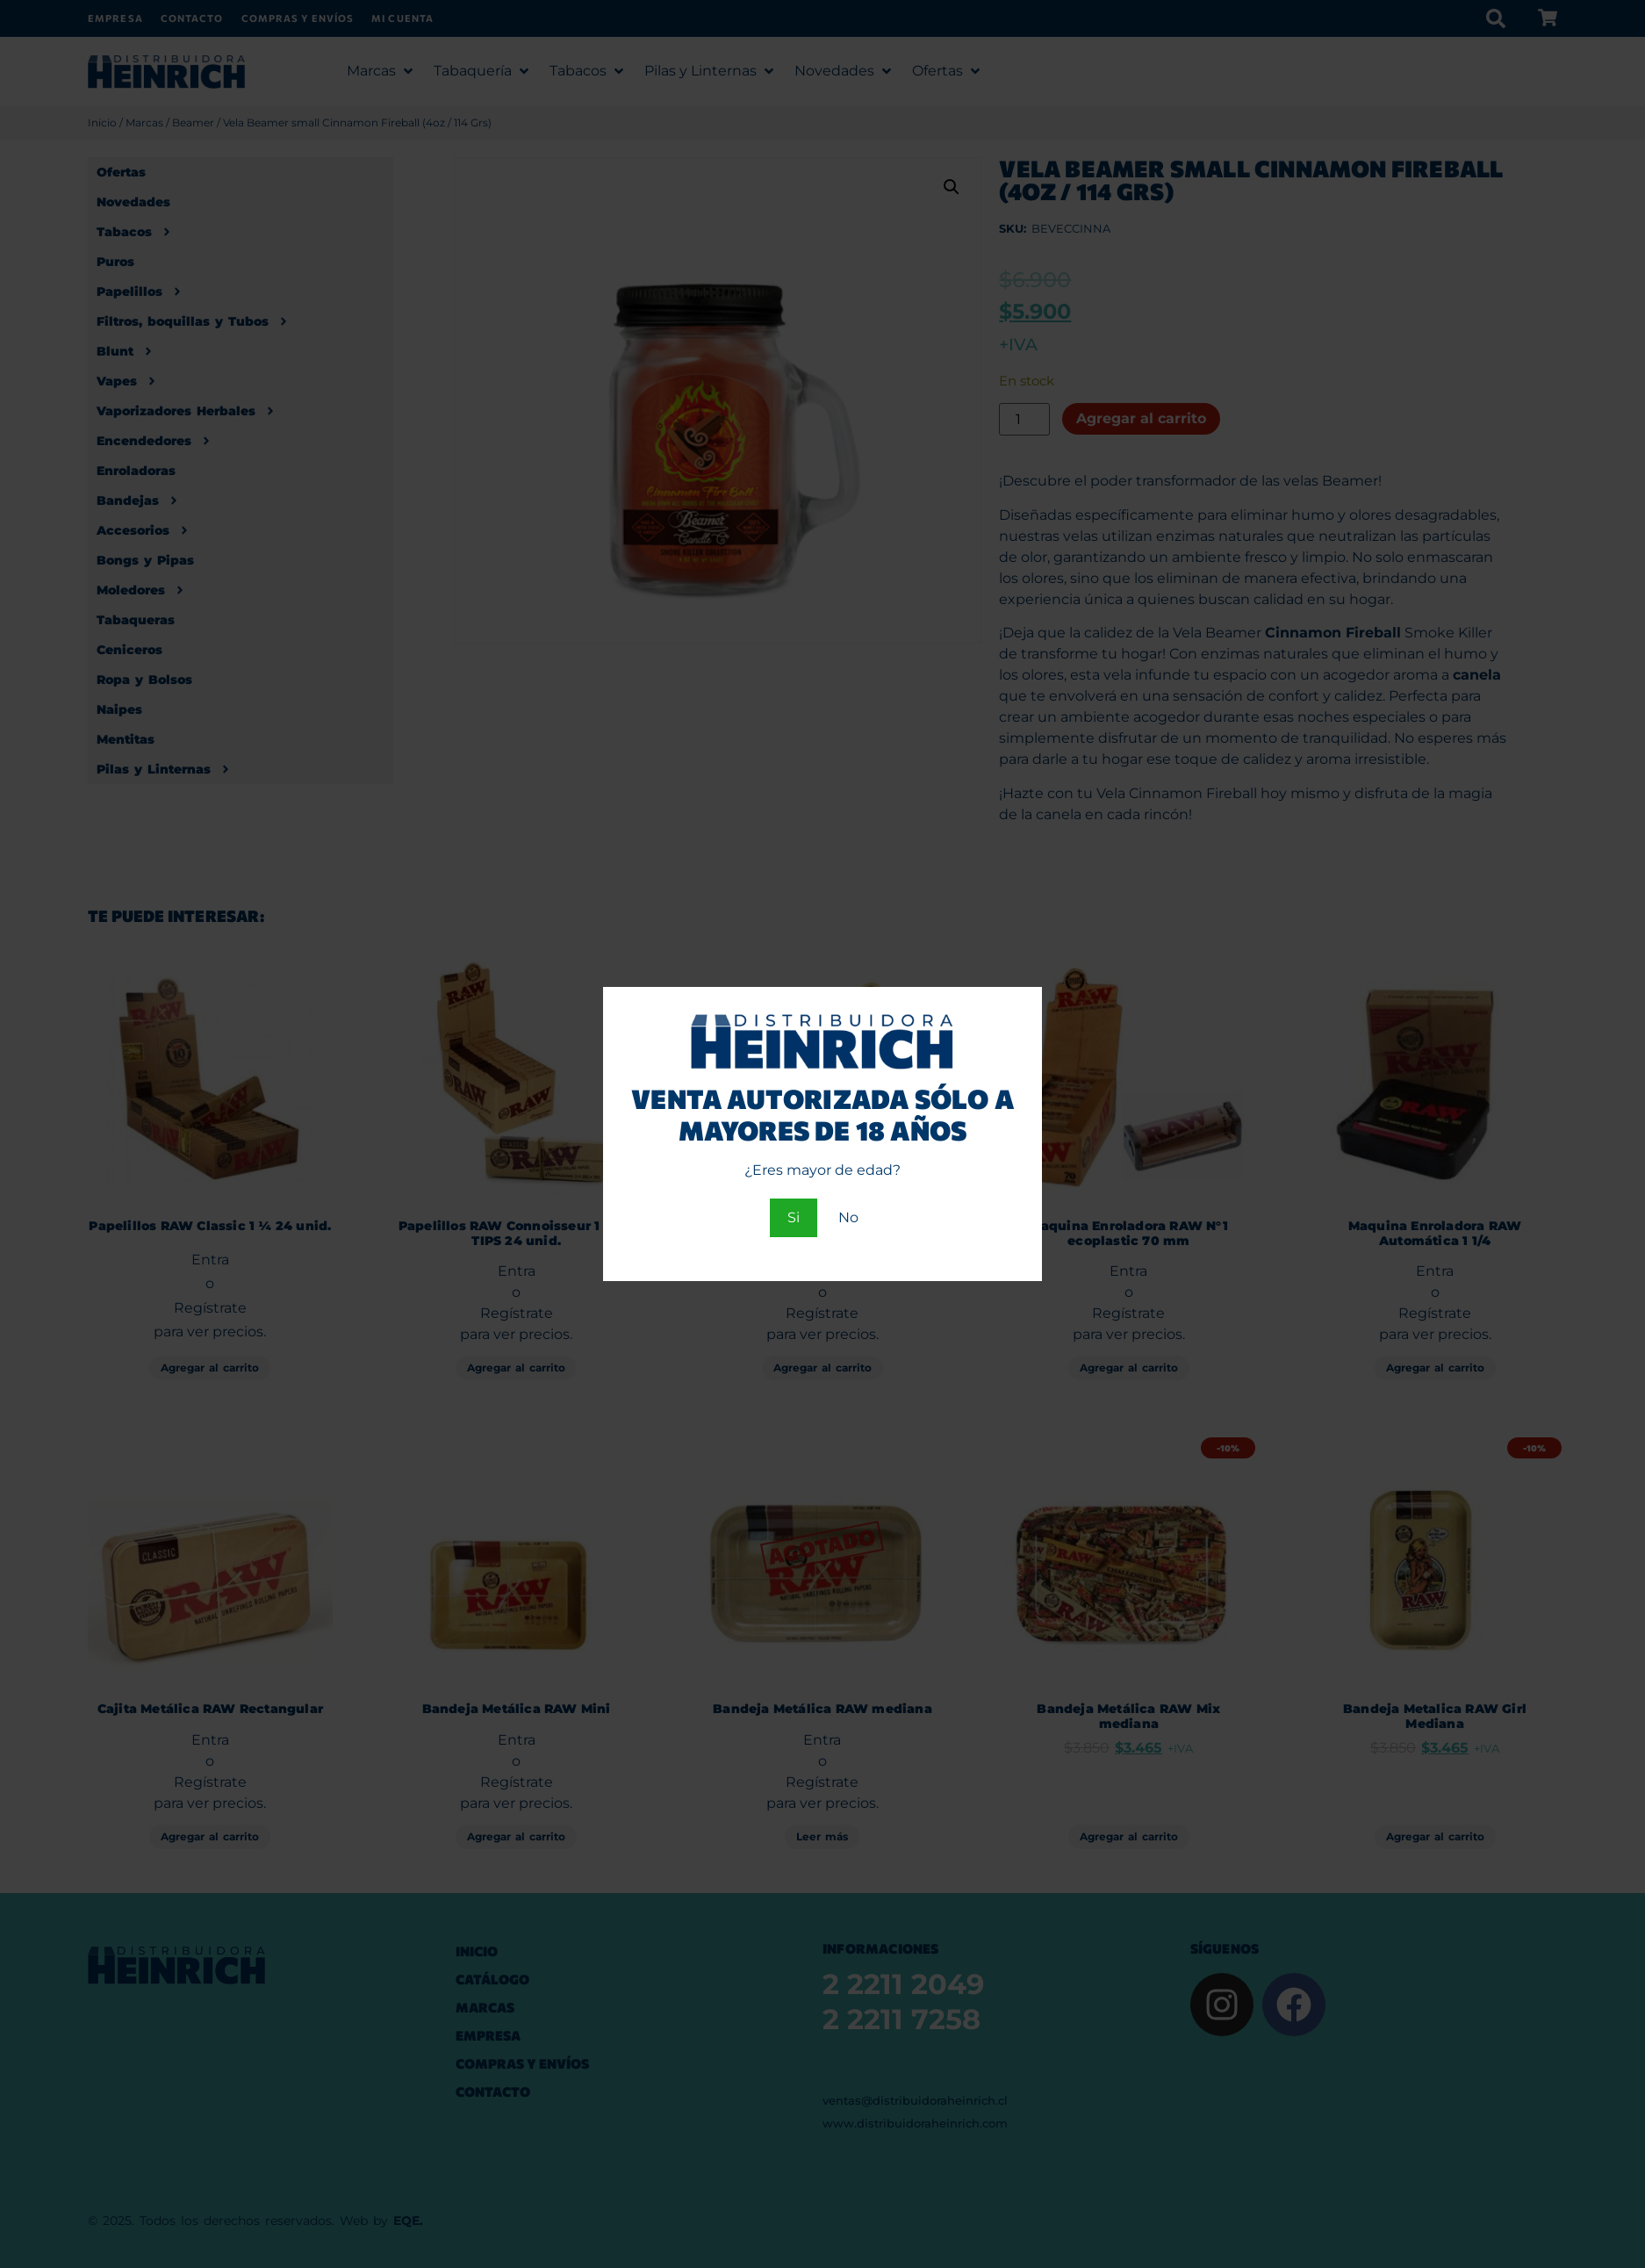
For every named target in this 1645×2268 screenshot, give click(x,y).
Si (793, 1217)
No (848, 1217)
